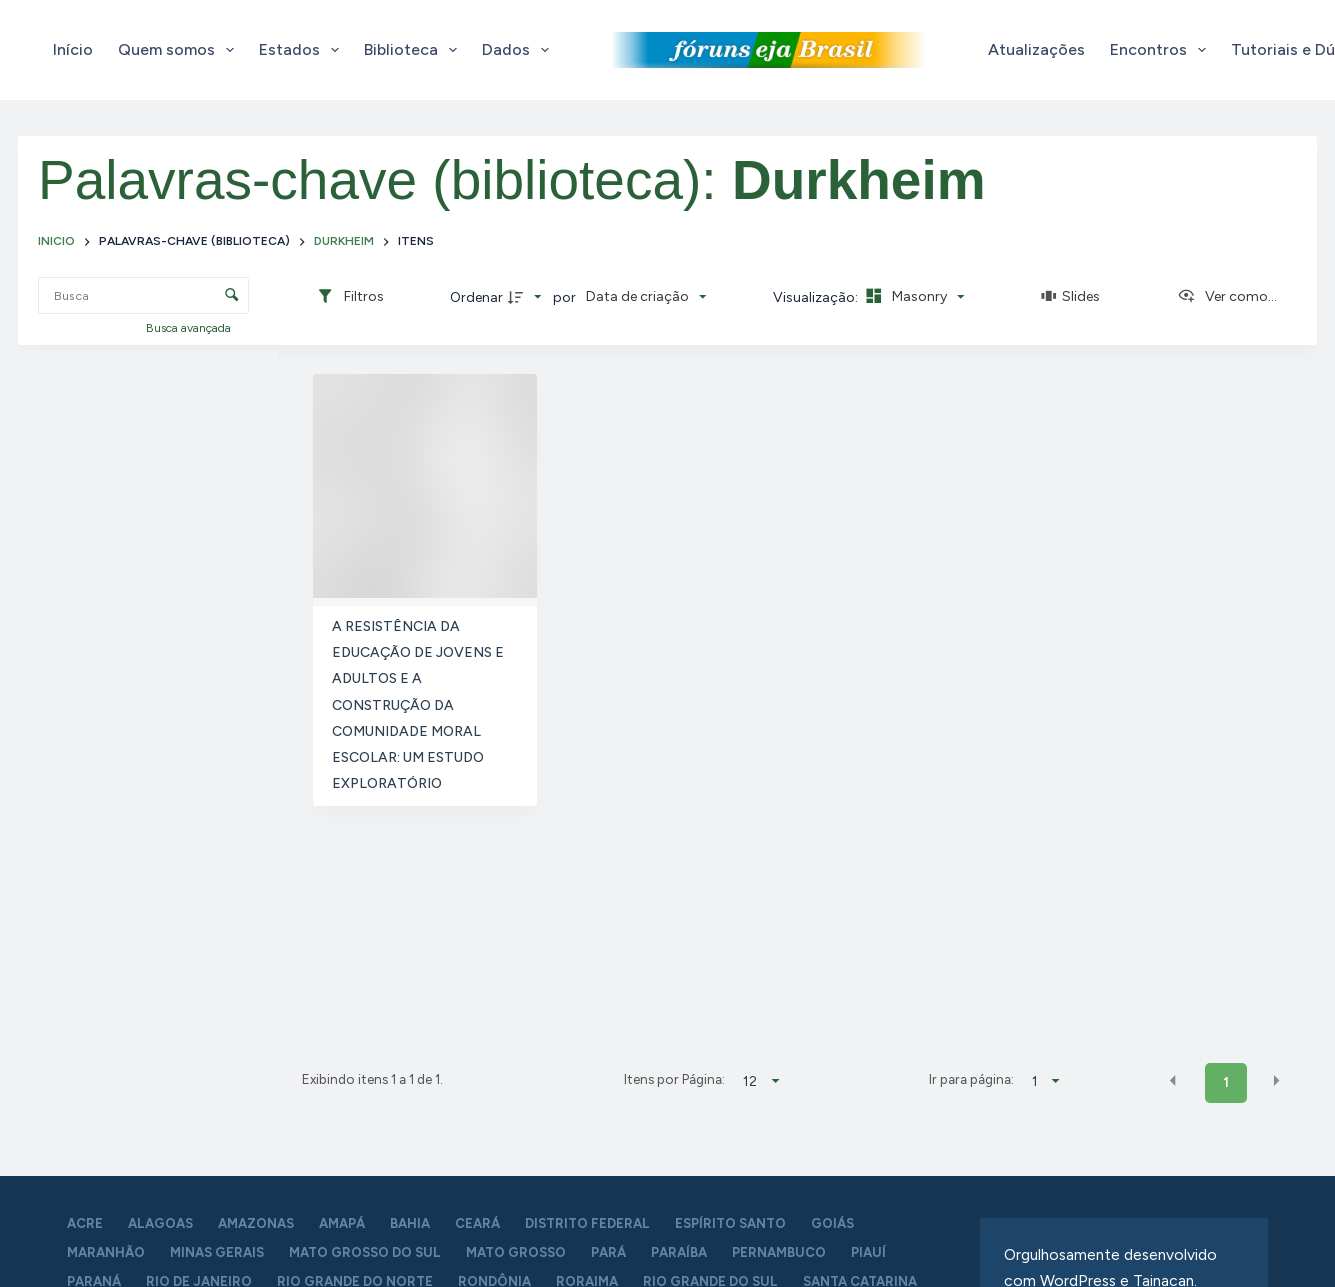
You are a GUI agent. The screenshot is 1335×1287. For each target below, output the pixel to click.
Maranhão (106, 1252)
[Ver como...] (1227, 297)
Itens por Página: (674, 1079)
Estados (303, 50)
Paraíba (679, 1252)
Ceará (477, 1223)
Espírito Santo (730, 1223)
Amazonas (256, 1223)
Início (73, 49)
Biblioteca (414, 50)
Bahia (410, 1223)
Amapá (342, 1223)
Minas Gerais (217, 1252)
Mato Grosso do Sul (365, 1252)
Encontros (1162, 50)
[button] (1173, 1081)
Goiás (832, 1223)
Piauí (868, 1252)
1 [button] (1226, 1082)
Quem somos (180, 50)
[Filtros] (350, 297)
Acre (85, 1223)
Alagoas (160, 1223)
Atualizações (1036, 49)
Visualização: (817, 297)
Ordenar (476, 297)
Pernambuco (779, 1252)
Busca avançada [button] (190, 328)
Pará (608, 1252)
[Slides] (1071, 297)
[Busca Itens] (143, 295)
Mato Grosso (516, 1252)
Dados (519, 50)
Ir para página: (971, 1079)
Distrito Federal (587, 1223)
